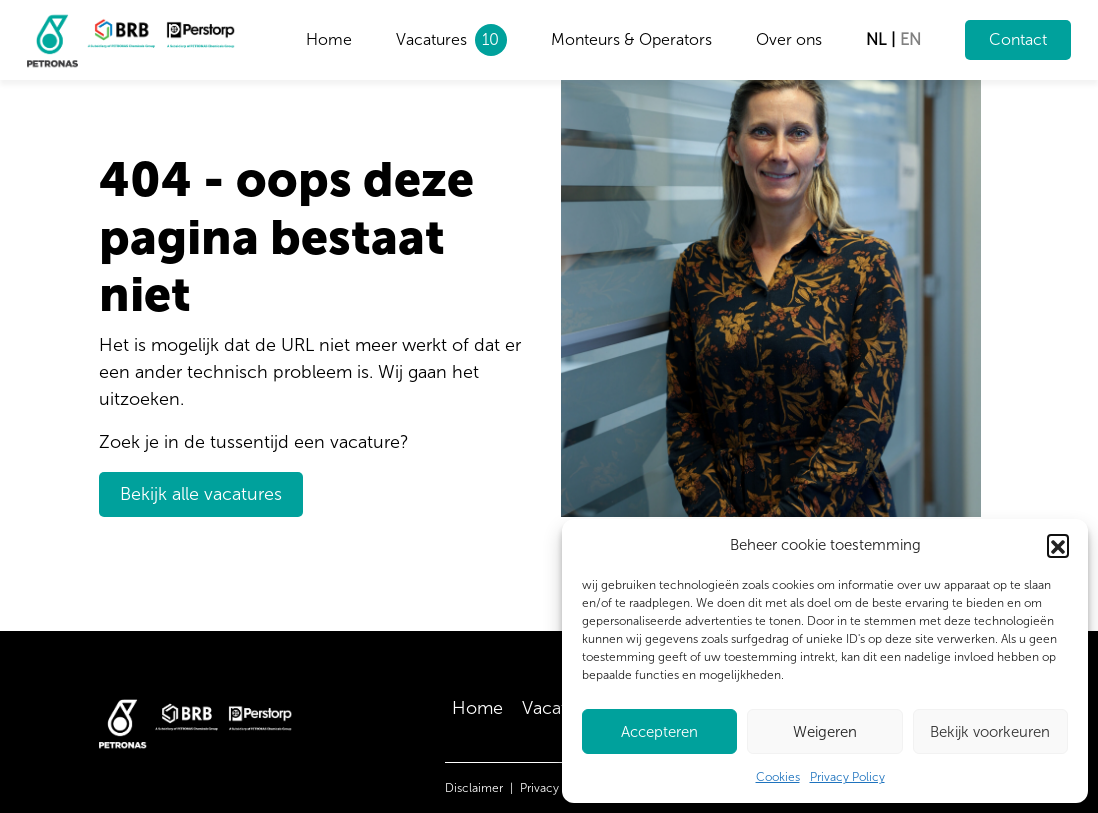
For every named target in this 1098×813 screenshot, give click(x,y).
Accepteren (659, 732)
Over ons (789, 39)
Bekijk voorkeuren (990, 732)
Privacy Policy (847, 777)
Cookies (778, 777)
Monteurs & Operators (631, 39)
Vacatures (431, 39)
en (910, 39)
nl (876, 39)
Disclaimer (474, 788)
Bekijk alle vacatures (201, 494)
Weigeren (825, 732)
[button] (1058, 545)
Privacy (539, 788)
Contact (1018, 39)
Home (329, 39)
